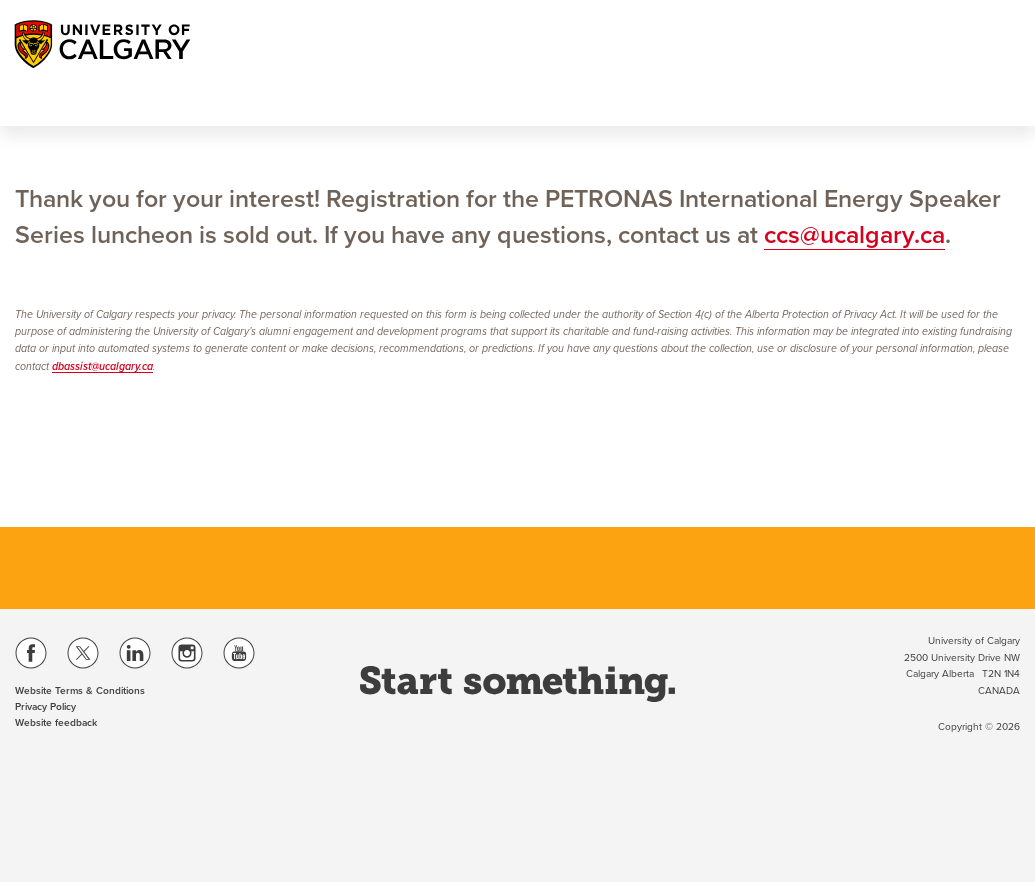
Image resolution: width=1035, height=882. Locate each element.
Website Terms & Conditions (80, 691)
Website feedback (56, 723)
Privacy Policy (45, 707)
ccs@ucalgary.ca (854, 235)
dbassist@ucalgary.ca (102, 366)
